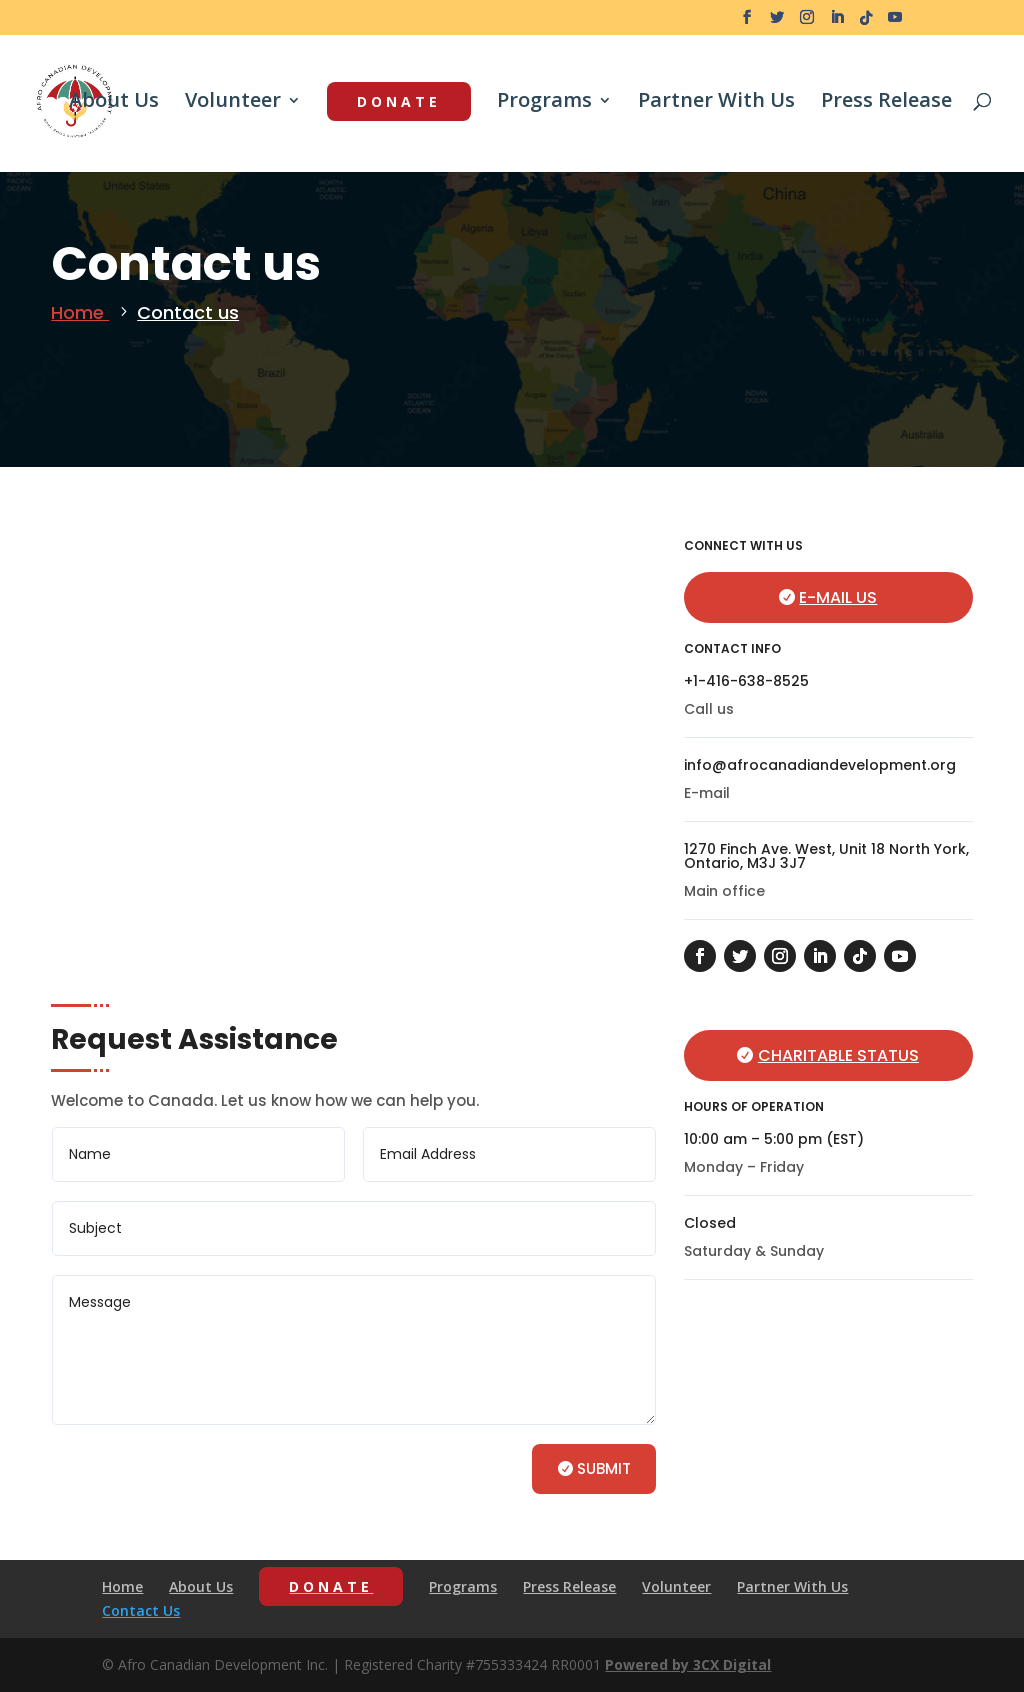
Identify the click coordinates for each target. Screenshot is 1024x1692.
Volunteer (233, 103)
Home (80, 312)
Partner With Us (716, 103)
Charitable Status (838, 1055)
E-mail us (838, 597)
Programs (544, 103)
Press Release (886, 103)
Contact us (188, 312)
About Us (114, 103)
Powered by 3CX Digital (688, 1664)
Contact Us (141, 1610)
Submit (604, 1468)
